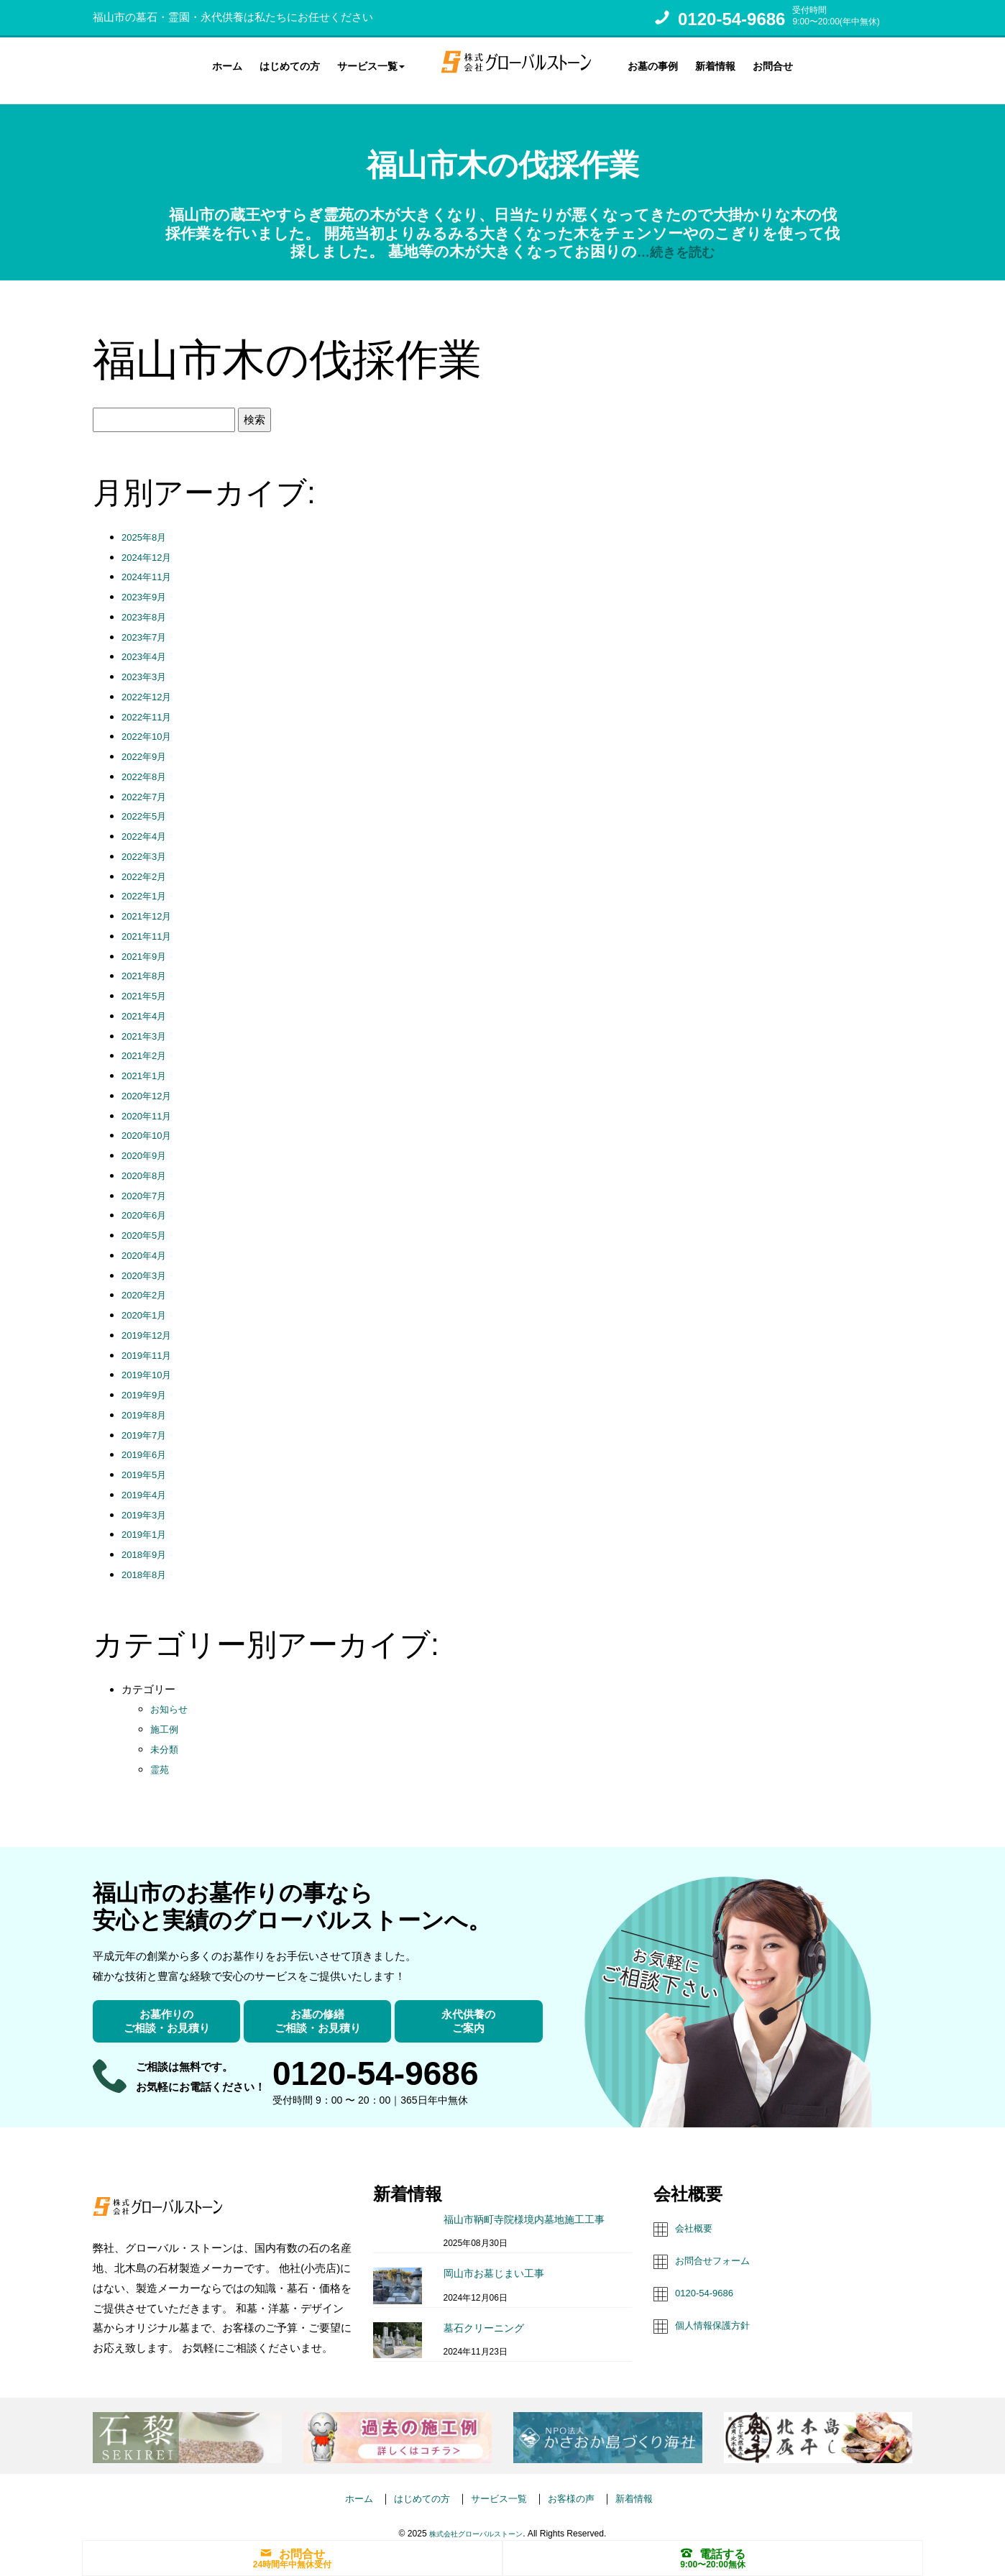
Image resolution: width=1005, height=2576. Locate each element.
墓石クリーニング (484, 2315)
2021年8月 (147, 963)
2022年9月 (147, 743)
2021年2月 (147, 1043)
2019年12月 (150, 1322)
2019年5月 (147, 1461)
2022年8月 (147, 763)
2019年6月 (147, 1442)
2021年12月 (150, 903)
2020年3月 (147, 1262)
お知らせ (171, 1696)
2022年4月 (147, 823)
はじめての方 (290, 64)
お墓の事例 (653, 64)
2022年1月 (147, 883)
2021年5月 (147, 982)
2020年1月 (147, 1302)
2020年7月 (147, 1182)
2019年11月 (150, 1342)
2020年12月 (150, 1082)
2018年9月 (147, 1541)
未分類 (166, 1736)
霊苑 (161, 1756)
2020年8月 (147, 1162)
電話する (713, 2552)
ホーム (227, 64)
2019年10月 (150, 1362)
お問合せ (773, 64)
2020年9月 (147, 1142)
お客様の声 (579, 2485)
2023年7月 (147, 624)
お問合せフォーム (718, 2246)
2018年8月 (147, 1561)
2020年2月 (147, 1282)
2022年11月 (150, 703)
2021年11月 (150, 923)
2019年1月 (147, 1522)
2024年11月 (150, 564)
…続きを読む (675, 238)
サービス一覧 (499, 2485)
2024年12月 (150, 544)
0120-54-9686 (731, 19)
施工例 (166, 1716)
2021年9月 (147, 943)
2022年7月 (147, 783)
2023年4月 (147, 644)
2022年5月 (147, 803)
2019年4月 (147, 1481)
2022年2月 (147, 863)
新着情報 (715, 64)
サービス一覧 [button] (371, 64)
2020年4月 (147, 1242)
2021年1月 (147, 1062)
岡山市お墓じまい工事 (494, 2260)
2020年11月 (150, 1102)
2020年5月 (147, 1222)
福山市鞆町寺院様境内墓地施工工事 (524, 2206)
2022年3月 (147, 843)
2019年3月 (147, 1501)
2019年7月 (147, 1422)
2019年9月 (147, 1381)
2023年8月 (147, 603)
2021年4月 (147, 1002)
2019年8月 (147, 1401)
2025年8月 (147, 524)
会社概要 (696, 2215)
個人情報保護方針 (718, 2310)
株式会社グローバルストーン (476, 2521)
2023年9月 (147, 583)
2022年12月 (150, 683)
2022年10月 (150, 724)
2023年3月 (147, 663)
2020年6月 (147, 1202)
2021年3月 (147, 1023)
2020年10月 (150, 1123)
